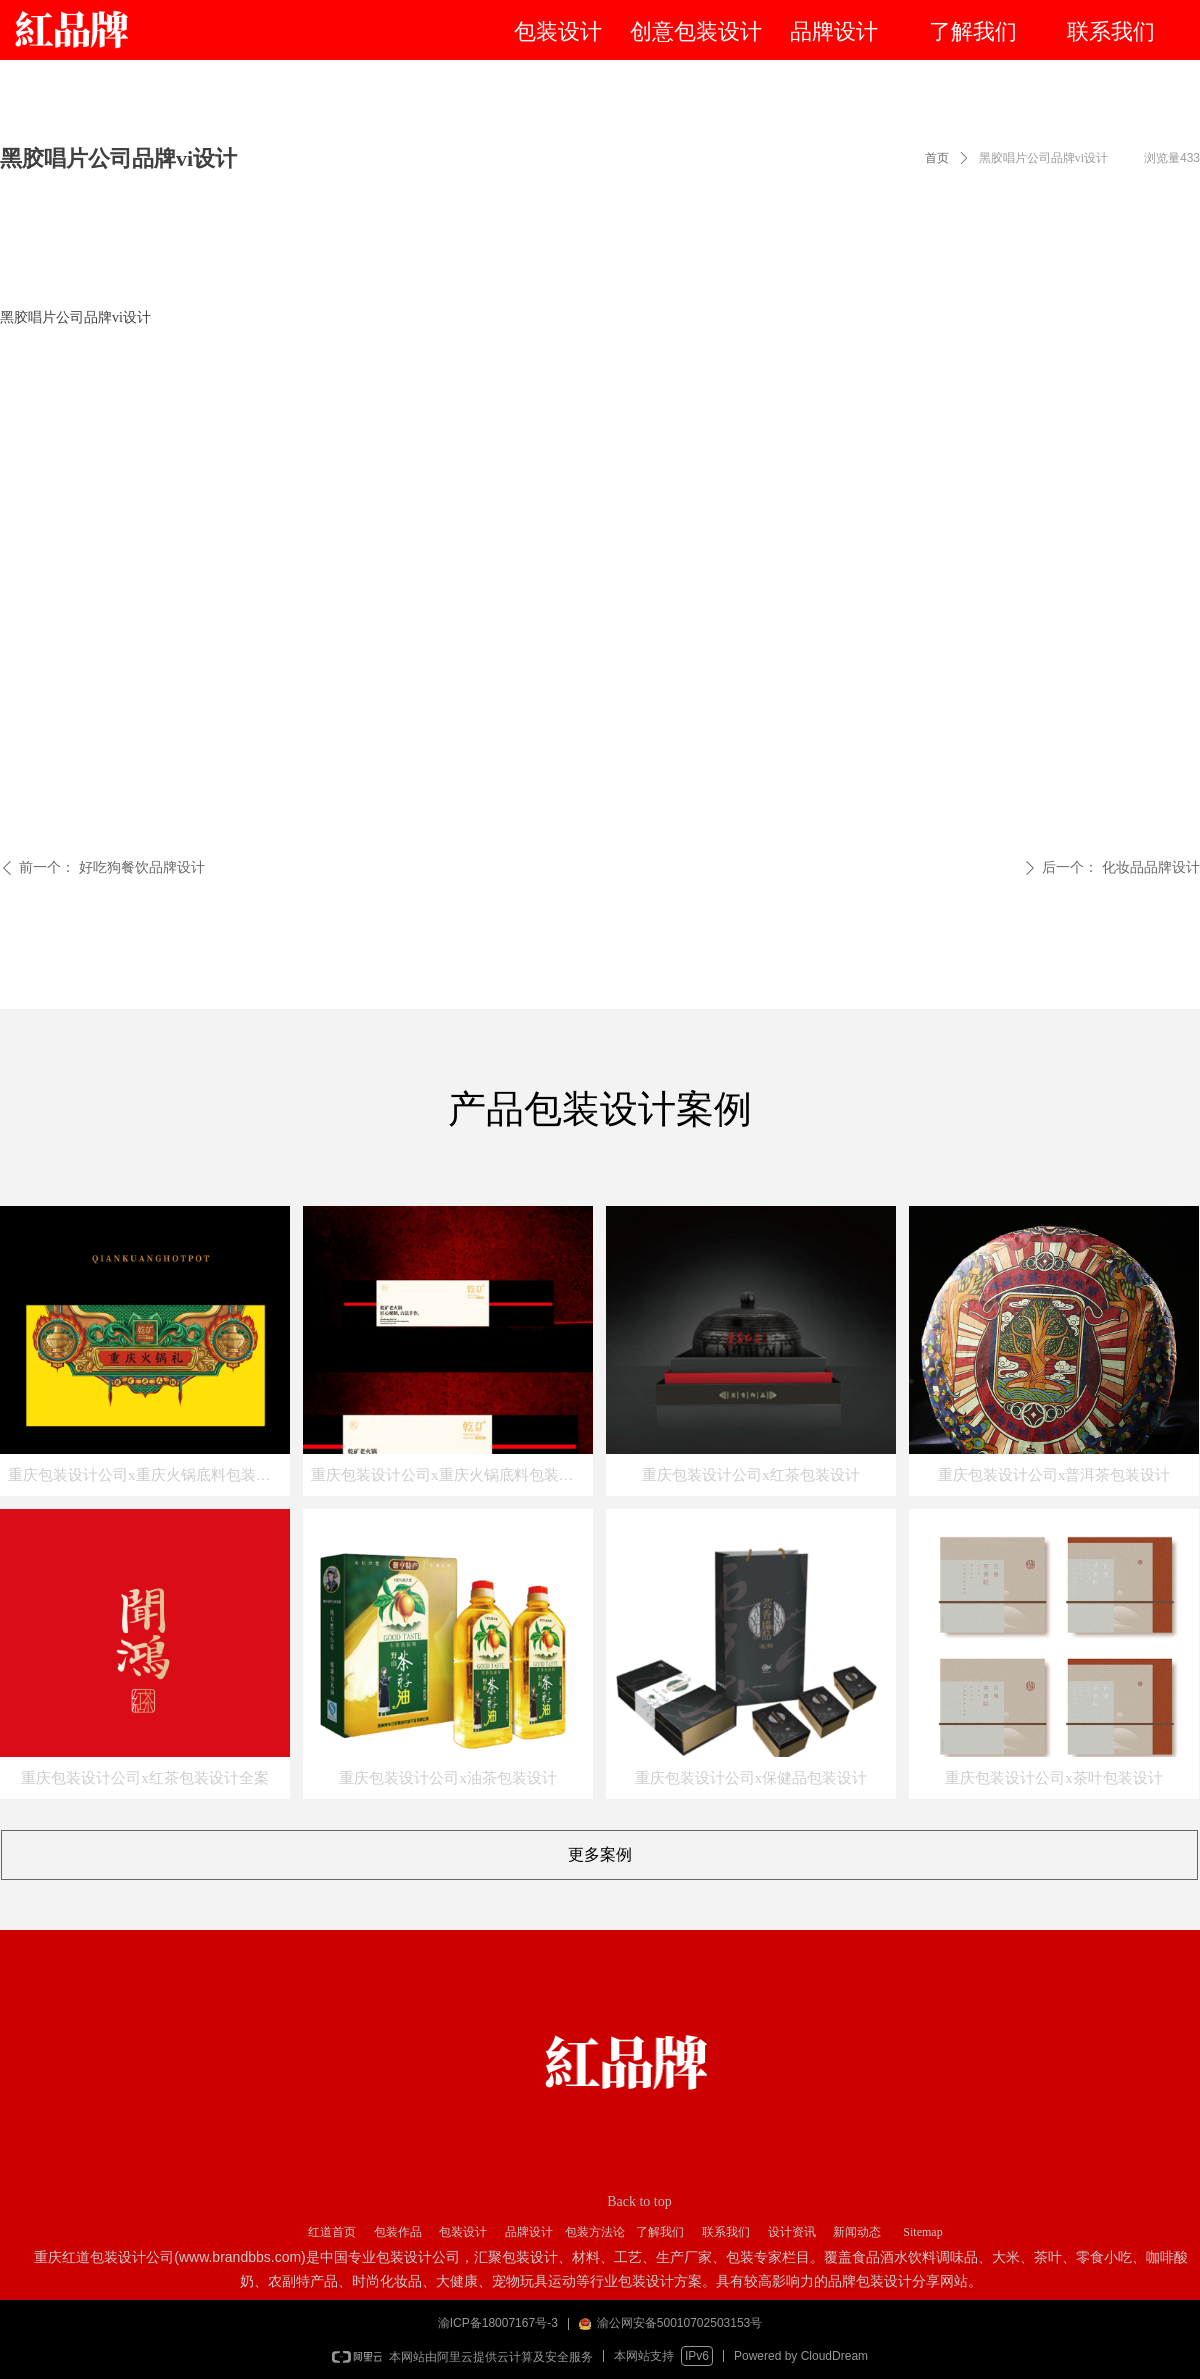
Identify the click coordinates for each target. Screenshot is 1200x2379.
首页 (937, 158)
